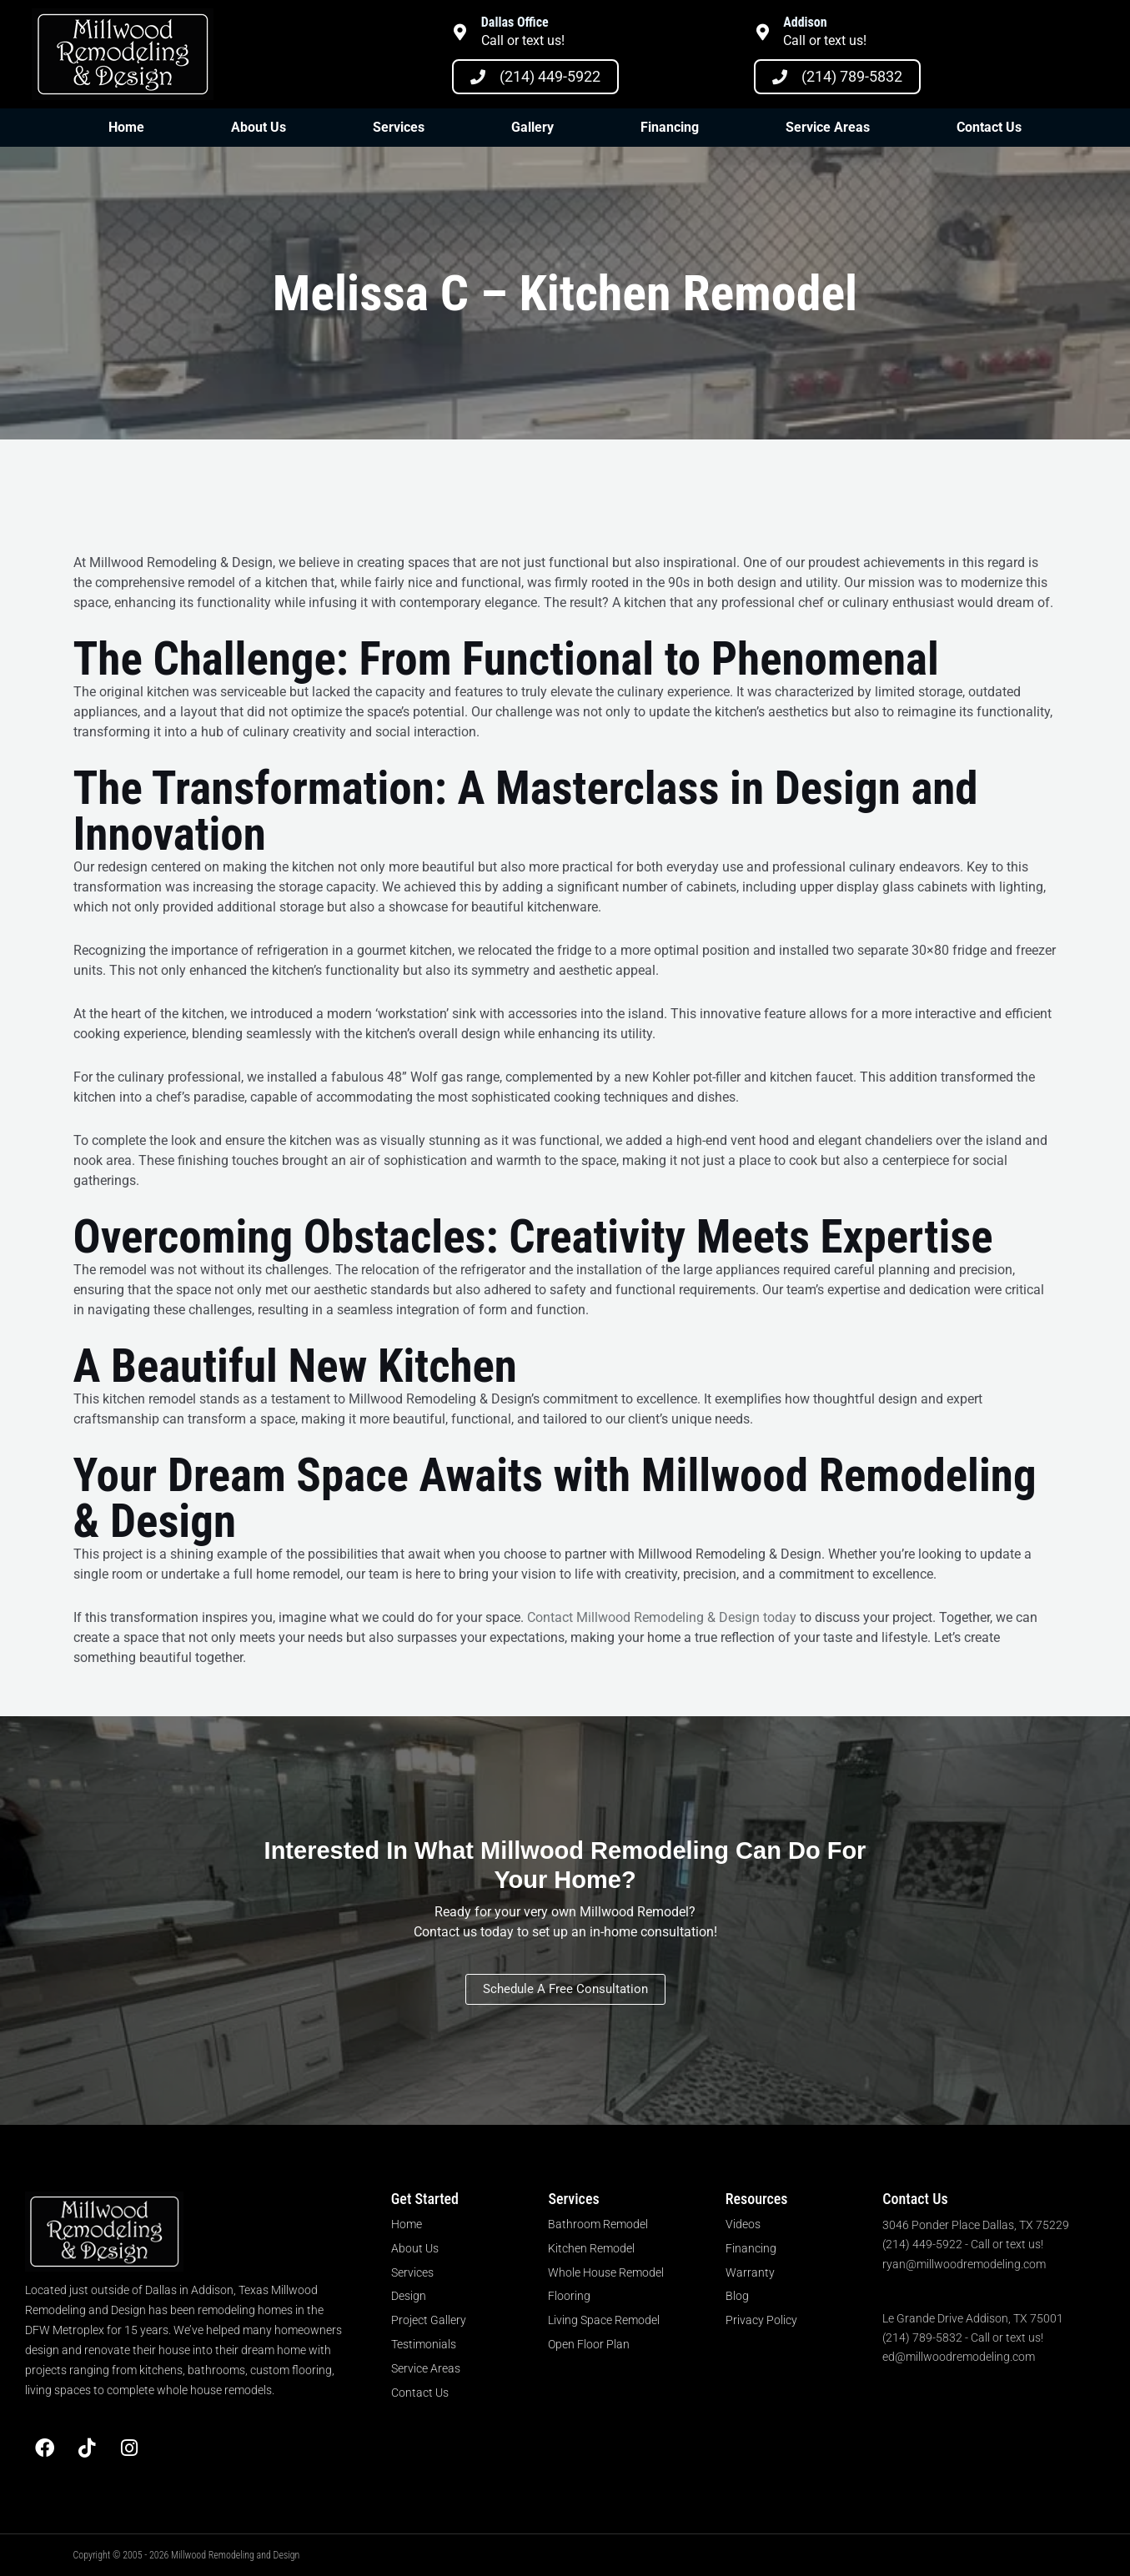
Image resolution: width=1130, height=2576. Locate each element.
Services (398, 127)
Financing (669, 127)
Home (126, 127)
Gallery (532, 127)
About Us (258, 127)
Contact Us (989, 127)
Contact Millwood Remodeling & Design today (661, 1617)
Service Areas (828, 127)
